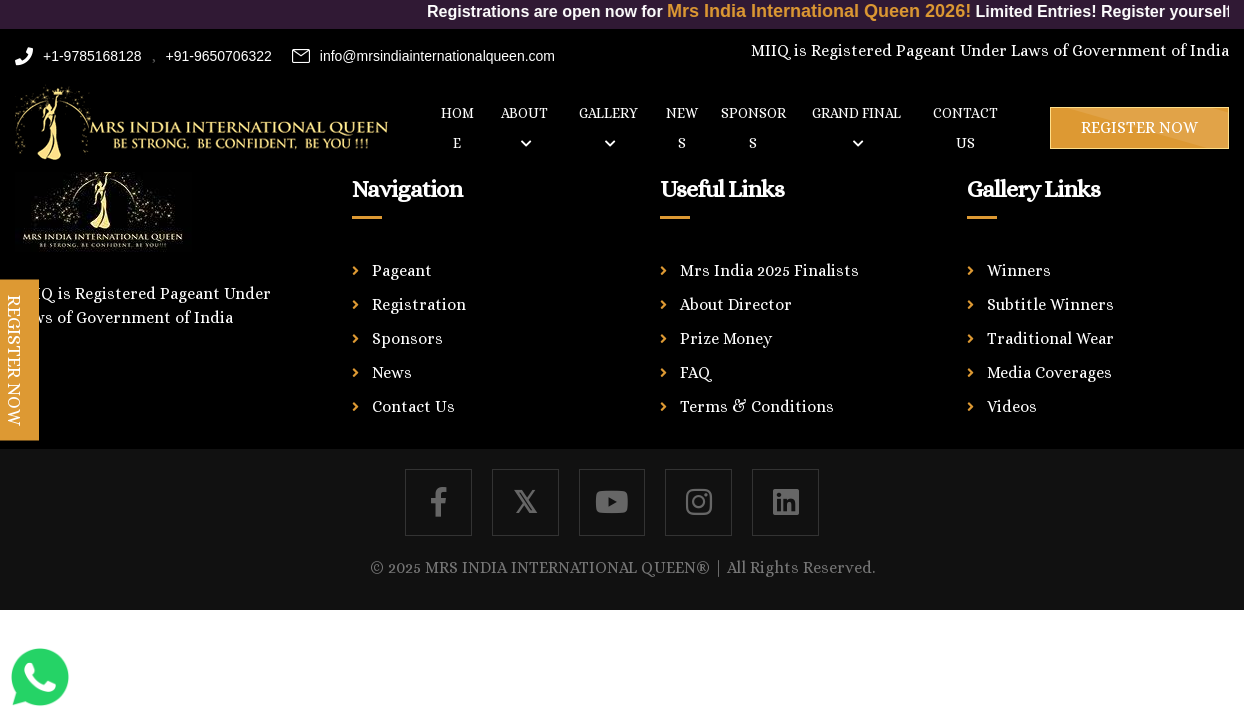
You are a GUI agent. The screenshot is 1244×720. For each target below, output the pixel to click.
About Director (736, 304)
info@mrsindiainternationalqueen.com (423, 56)
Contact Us (413, 406)
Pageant (402, 270)
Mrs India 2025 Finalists (769, 270)
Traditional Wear (1050, 338)
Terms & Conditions (757, 406)
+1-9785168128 (78, 56)
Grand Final (856, 127)
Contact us (965, 128)
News (682, 128)
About (524, 127)
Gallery (608, 127)
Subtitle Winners (1050, 304)
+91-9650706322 (219, 56)
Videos (1012, 406)
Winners (1019, 270)
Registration (419, 304)
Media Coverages (1049, 372)
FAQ (695, 372)
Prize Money (726, 338)
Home (457, 128)
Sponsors (753, 128)
